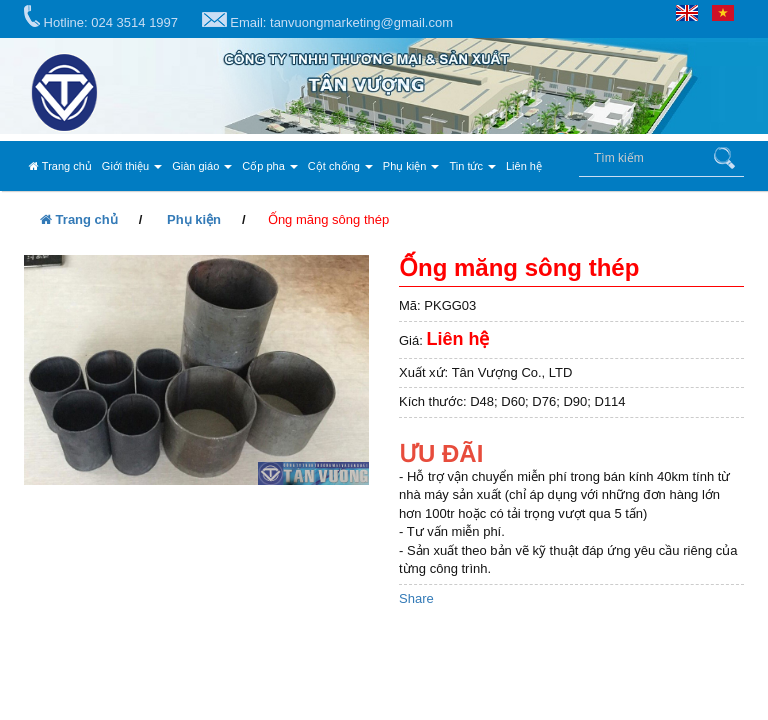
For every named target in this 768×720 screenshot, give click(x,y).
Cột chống (340, 166)
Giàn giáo (202, 166)
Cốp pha (270, 166)
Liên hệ (524, 166)
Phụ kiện (411, 166)
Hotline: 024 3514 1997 (101, 17)
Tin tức (472, 166)
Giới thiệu (132, 166)
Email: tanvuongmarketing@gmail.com (327, 21)
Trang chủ (60, 166)
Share (416, 598)
